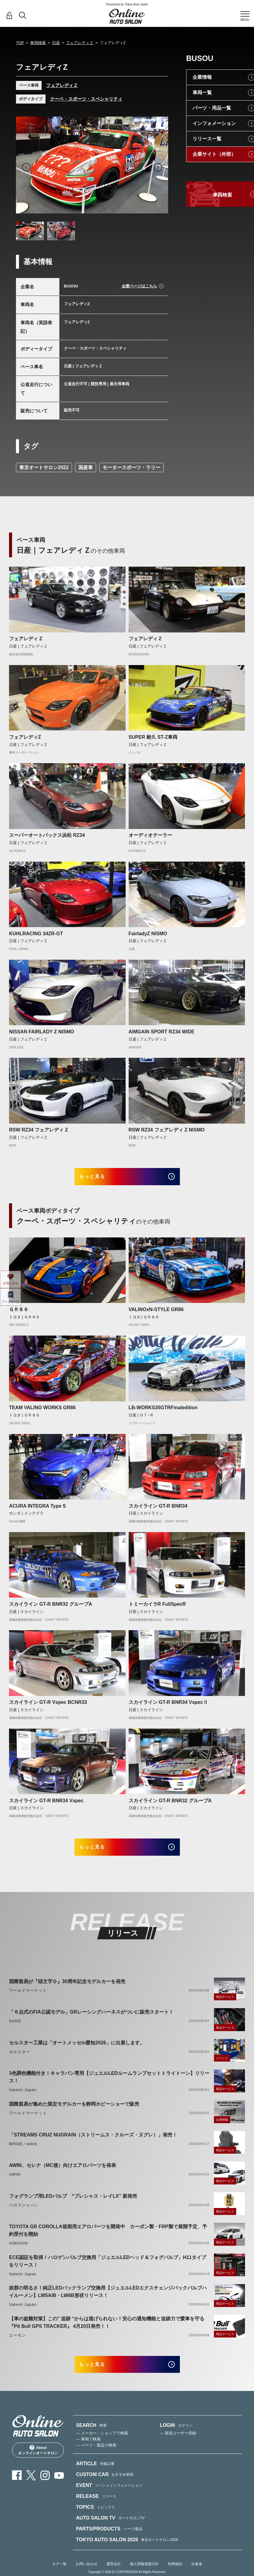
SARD (15, 2029)
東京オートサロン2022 (44, 467)
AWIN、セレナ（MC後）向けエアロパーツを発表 (62, 2174)
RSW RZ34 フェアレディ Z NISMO (167, 1129)
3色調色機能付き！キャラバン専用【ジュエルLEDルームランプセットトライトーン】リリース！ (109, 2085)
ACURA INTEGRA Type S (37, 1510)
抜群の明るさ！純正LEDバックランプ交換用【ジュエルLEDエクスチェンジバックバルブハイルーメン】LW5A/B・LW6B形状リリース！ (108, 2300)
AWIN (14, 2183)
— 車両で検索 (88, 2452)
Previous (26, 167)
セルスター (19, 2060)
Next (158, 167)
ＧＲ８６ (18, 1313)
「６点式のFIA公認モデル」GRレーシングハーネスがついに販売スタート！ (91, 2020)
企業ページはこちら (139, 286)
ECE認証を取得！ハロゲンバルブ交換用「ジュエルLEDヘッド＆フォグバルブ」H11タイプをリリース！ (107, 2270)
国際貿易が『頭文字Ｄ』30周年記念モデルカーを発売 (67, 1990)
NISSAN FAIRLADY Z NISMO (41, 1031)
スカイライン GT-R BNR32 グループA (50, 1608)
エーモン (17, 2344)
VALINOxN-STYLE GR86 (156, 1313)
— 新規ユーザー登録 (178, 2446)
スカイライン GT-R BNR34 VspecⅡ (168, 1706)
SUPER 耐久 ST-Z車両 (153, 737)
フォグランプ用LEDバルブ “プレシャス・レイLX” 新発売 (73, 2204)
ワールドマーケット (28, 1999)
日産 (56, 42)
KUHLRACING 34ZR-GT (36, 933)
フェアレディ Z (25, 638)
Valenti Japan (22, 2098)
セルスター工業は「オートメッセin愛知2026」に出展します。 (77, 2051)
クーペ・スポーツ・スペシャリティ (86, 98)
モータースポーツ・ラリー (131, 467)
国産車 (85, 467)
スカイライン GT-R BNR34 (158, 1510)
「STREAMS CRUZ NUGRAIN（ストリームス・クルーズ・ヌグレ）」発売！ (93, 2143)
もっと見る (100, 1178)
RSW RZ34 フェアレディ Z (38, 1129)
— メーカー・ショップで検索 (102, 2446)
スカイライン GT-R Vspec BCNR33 (48, 1706)
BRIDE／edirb (23, 2152)
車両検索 (38, 42)
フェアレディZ (25, 737)
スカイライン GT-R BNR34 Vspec (46, 1804)
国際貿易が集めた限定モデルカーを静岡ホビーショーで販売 (74, 2112)
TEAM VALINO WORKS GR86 (42, 1412)
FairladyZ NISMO (148, 933)
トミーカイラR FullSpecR (157, 1608)
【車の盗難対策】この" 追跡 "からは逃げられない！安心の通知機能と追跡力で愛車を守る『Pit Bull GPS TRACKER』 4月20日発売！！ (106, 2331)
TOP (20, 42)
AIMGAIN (18, 2252)
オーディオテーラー (150, 835)
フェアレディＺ (79, 42)
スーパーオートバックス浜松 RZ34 (47, 835)
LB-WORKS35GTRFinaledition (163, 1412)
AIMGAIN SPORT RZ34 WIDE (162, 1031)
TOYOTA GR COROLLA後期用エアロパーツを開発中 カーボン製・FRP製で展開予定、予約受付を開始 (108, 2239)
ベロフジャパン (24, 2214)
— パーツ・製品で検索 (96, 2458)
